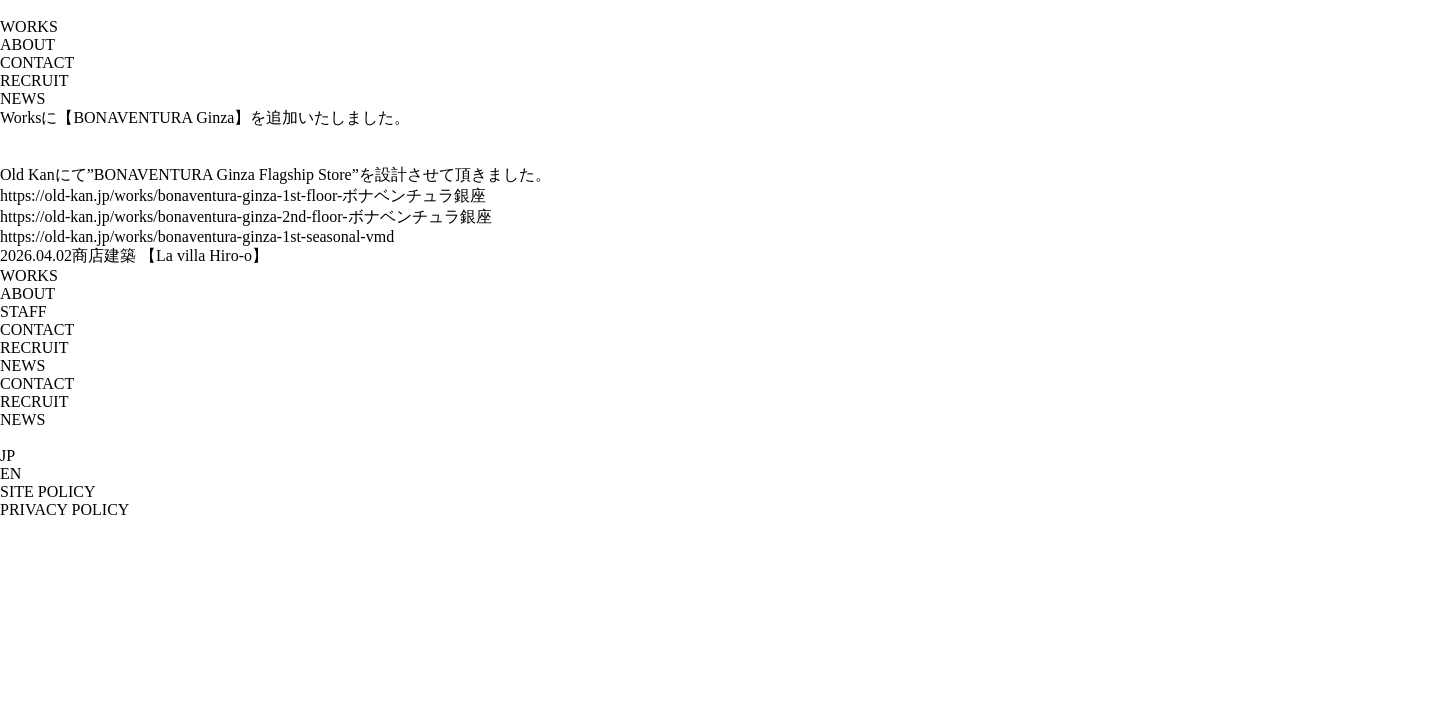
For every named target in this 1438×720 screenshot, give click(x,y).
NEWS (22, 98)
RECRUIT (34, 80)
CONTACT (37, 62)
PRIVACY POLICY (64, 509)
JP (7, 455)
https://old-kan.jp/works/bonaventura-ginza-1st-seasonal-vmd (197, 236)
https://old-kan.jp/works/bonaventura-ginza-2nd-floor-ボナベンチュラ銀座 (246, 216)
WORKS (29, 275)
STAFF (23, 311)
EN (10, 473)
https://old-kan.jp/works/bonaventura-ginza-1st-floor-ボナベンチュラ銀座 (243, 195)
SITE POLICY (48, 491)
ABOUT (27, 293)
